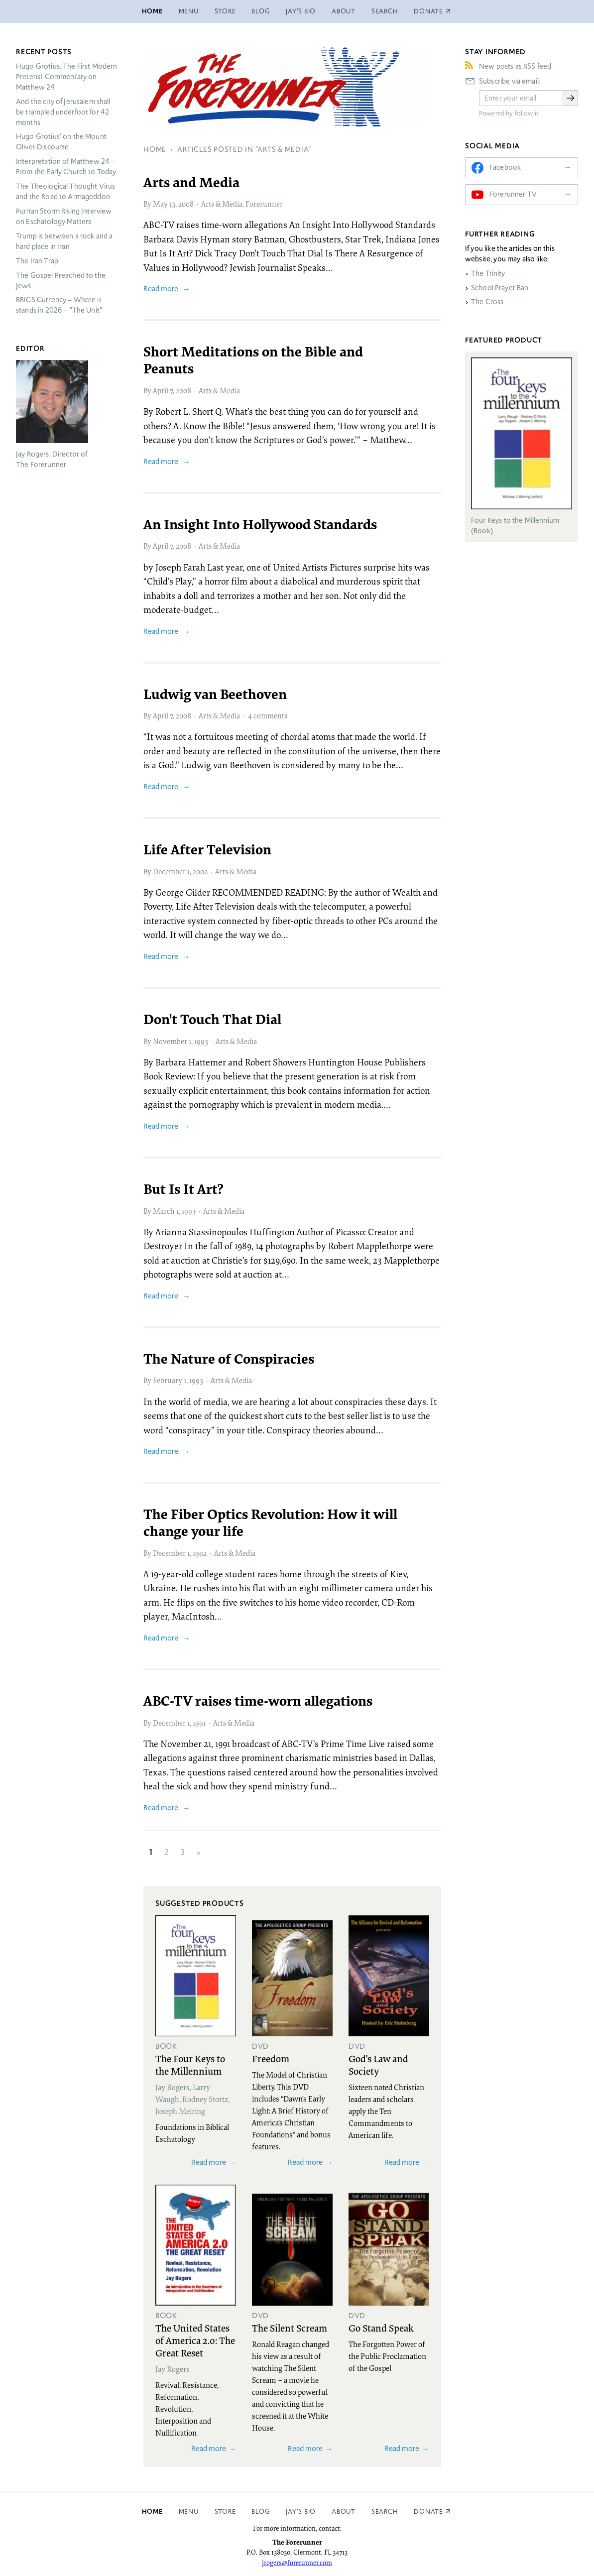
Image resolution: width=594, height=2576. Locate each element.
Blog (260, 11)
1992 (200, 1553)
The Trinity (488, 273)
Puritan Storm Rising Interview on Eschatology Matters (64, 216)
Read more (160, 288)
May (160, 204)
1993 (201, 1041)
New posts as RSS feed (515, 66)
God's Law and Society (378, 2064)
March (164, 1211)
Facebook (505, 167)
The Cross (487, 302)
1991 (199, 1723)
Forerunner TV (513, 194)
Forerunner (264, 204)
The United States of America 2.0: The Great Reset (195, 2340)
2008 (186, 204)
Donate (428, 2511)
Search (384, 11)
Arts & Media (221, 204)
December (169, 871)
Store (225, 11)
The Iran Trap (37, 261)
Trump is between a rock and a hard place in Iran (64, 241)
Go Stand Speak (381, 2327)
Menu (189, 11)
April (160, 390)
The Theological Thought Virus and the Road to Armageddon (65, 191)
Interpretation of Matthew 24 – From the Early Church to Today (66, 166)
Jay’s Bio (301, 11)
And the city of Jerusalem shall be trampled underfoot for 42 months (63, 112)
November (170, 1041)
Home (152, 11)
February (167, 1380)
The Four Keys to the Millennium (190, 2064)
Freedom (270, 2058)
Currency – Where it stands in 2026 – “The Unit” (59, 305)
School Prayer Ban (500, 288)
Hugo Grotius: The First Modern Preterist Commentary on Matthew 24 (67, 76)
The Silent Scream (289, 2327)
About (344, 11)
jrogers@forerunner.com (297, 2562)
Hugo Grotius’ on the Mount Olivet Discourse (61, 141)
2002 (200, 871)
